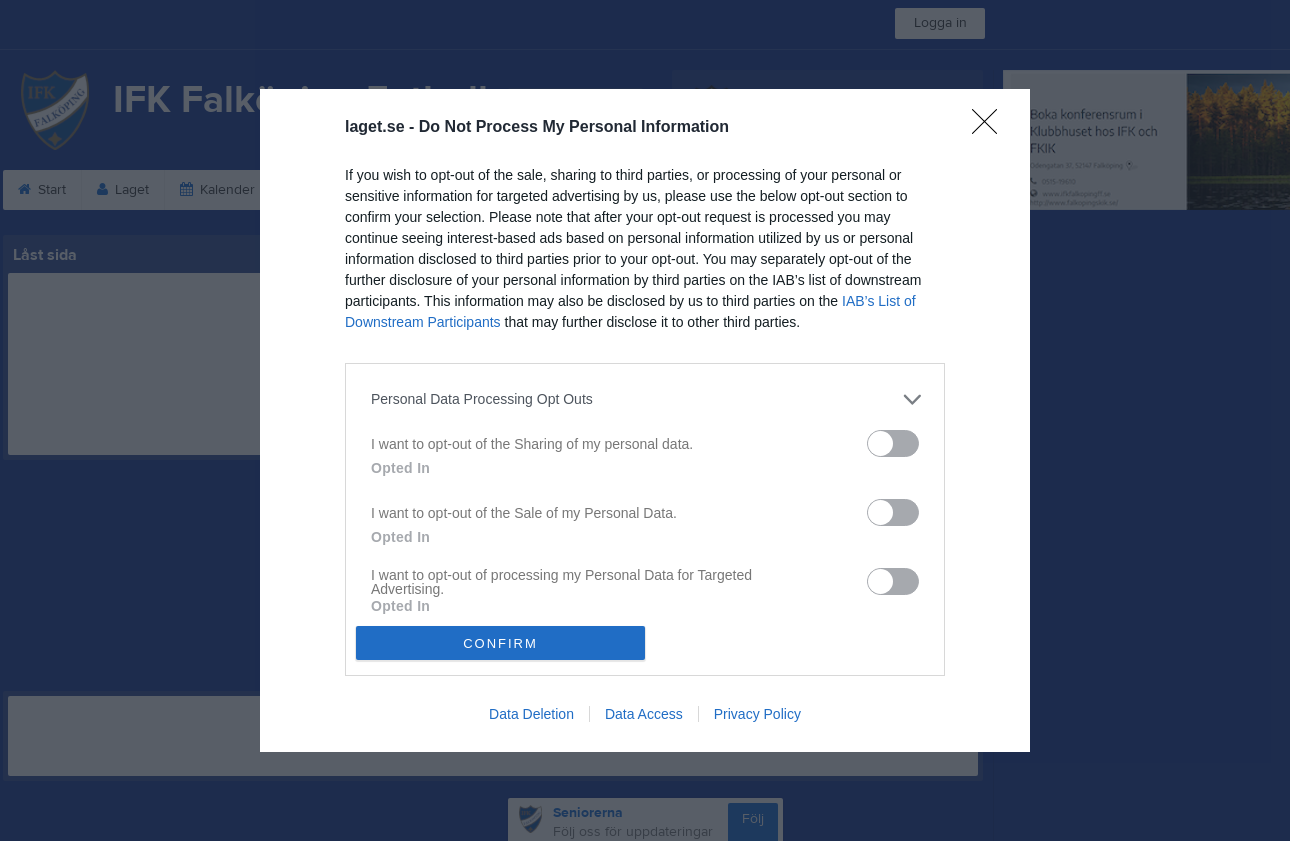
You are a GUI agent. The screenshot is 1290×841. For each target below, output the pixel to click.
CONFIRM (500, 642)
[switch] (893, 443)
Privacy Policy (757, 714)
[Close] (991, 128)
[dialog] (645, 420)
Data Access (644, 714)
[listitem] (645, 399)
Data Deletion (531, 714)
